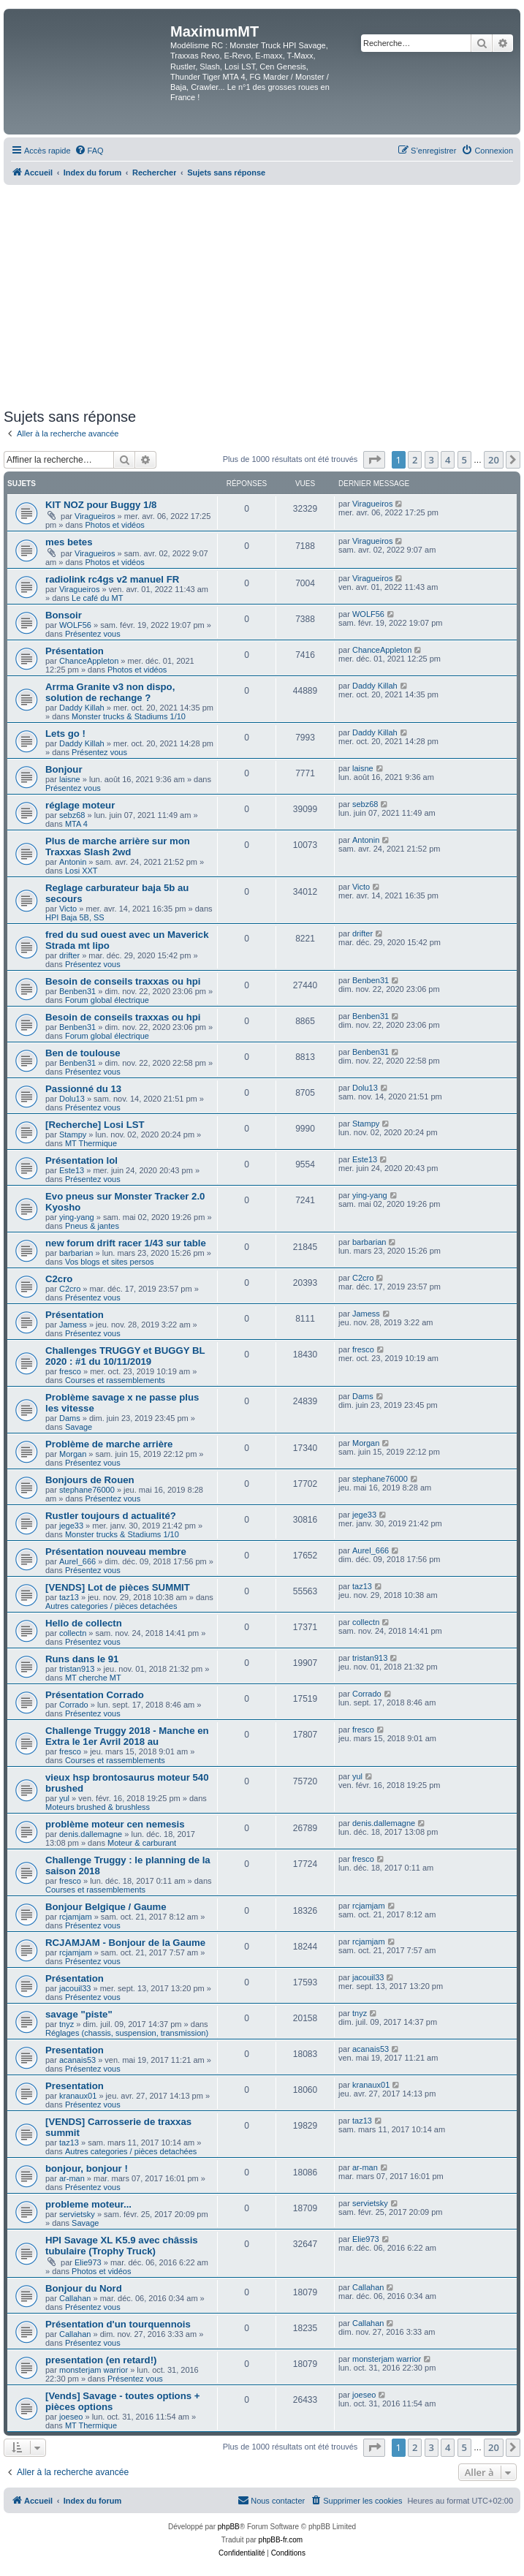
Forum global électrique (107, 1000)
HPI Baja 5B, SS (75, 917)
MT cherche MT (93, 1677)
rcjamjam (75, 1916)
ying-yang (76, 1217)
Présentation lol (81, 1160)
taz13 (69, 1597)
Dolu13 (72, 1098)
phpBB (229, 2527)
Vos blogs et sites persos (109, 1261)
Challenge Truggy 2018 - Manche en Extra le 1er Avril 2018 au (127, 1736)
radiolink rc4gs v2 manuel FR (112, 579)
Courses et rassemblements (115, 1380)
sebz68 (72, 815)
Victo (68, 908)
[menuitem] (89, 150)
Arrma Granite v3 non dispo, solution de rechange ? (110, 692)
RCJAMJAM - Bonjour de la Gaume (125, 1942)
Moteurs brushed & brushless (97, 1807)
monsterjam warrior (93, 2369)
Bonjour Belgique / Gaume (106, 1906)
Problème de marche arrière (108, 1444)
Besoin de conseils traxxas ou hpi (123, 981)
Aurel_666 (77, 1561)
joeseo (71, 2416)
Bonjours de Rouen (89, 1479)
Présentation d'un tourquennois (118, 2324)
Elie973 (88, 2262)
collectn (72, 1633)
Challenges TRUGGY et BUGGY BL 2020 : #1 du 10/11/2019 (125, 1356)
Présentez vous (93, 633)
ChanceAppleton (88, 660)
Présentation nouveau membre (115, 1551)
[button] (374, 460)
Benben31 (77, 991)
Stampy (72, 1134)
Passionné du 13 (83, 1088)
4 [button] (447, 459)
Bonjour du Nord (83, 2288)
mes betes (69, 542)
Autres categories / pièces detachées (111, 1606)
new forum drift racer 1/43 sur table (125, 1243)
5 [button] (464, 459)
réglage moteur (80, 805)
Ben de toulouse (83, 1053)
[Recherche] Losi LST (95, 1124)
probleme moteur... (88, 2204)
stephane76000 (87, 1489)
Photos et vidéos (114, 524)
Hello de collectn (83, 1623)
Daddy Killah (82, 707)
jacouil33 (75, 1988)
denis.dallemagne (90, 1834)
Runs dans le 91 (81, 1658)
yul (64, 1798)
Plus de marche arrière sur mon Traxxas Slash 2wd (117, 846)
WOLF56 (75, 625)
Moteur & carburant (141, 1842)
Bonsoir (63, 615)
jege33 (71, 1525)
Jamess (73, 1324)
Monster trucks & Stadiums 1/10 (129, 716)
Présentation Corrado (94, 1694)
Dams (69, 1418)
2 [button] (414, 459)
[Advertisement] (262, 294)
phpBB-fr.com (281, 2540)
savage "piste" (79, 2014)
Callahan (75, 2298)
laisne (69, 779)
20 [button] (493, 459)
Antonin (72, 861)
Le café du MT (97, 598)
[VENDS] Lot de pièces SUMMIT (117, 1587)
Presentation (74, 2050)
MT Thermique (91, 1143)
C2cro (58, 1278)
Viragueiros (95, 516)
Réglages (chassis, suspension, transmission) (126, 2032)
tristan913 (76, 1668)
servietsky (77, 2214)
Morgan (72, 1454)
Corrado (73, 1704)
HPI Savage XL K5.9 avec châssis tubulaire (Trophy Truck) (121, 2246)
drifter (69, 955)
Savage (78, 1427)
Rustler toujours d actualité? (110, 1515)
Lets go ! (65, 733)
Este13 (71, 1170)
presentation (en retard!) (100, 2360)
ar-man (72, 2178)
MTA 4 (76, 823)
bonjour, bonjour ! (86, 2168)
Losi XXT (81, 870)
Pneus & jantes (92, 1225)
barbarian (76, 1253)
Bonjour (64, 769)
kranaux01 (77, 2095)
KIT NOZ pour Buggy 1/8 (100, 504)
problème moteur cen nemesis (115, 1824)
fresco (70, 1371)
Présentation (74, 650)
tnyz (66, 2024)
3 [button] (431, 459)
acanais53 (77, 2060)
